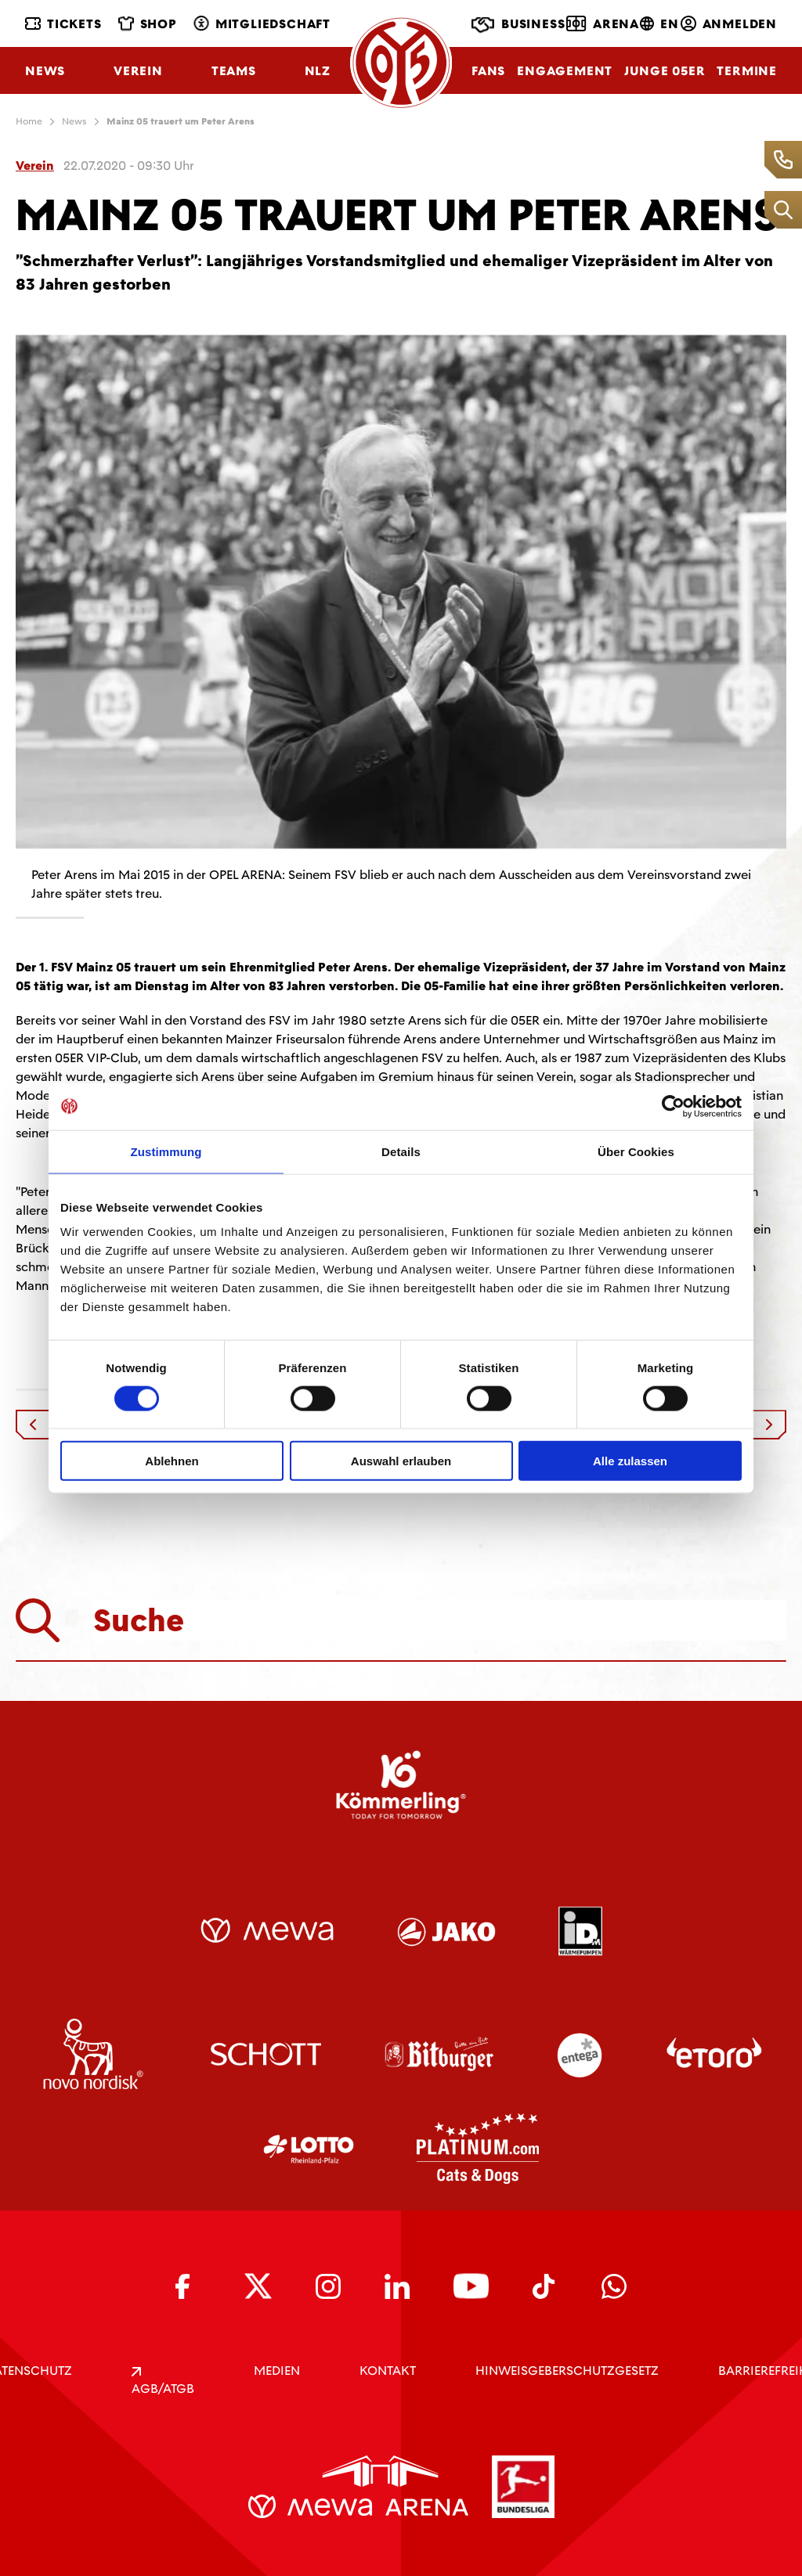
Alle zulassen (630, 1461)
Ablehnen (171, 1461)
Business (518, 25)
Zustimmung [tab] (166, 1151)
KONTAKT (387, 2370)
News (45, 71)
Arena (602, 23)
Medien (277, 2370)
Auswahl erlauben (401, 1461)
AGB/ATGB (163, 2382)
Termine (747, 71)
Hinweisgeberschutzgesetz (567, 2370)
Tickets (63, 24)
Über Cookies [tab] (636, 1151)
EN (659, 24)
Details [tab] (401, 1151)
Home (29, 121)
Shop (147, 24)
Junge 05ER (664, 71)
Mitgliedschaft (262, 24)
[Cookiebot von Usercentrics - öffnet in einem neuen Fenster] (673, 1106)
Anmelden (729, 24)
